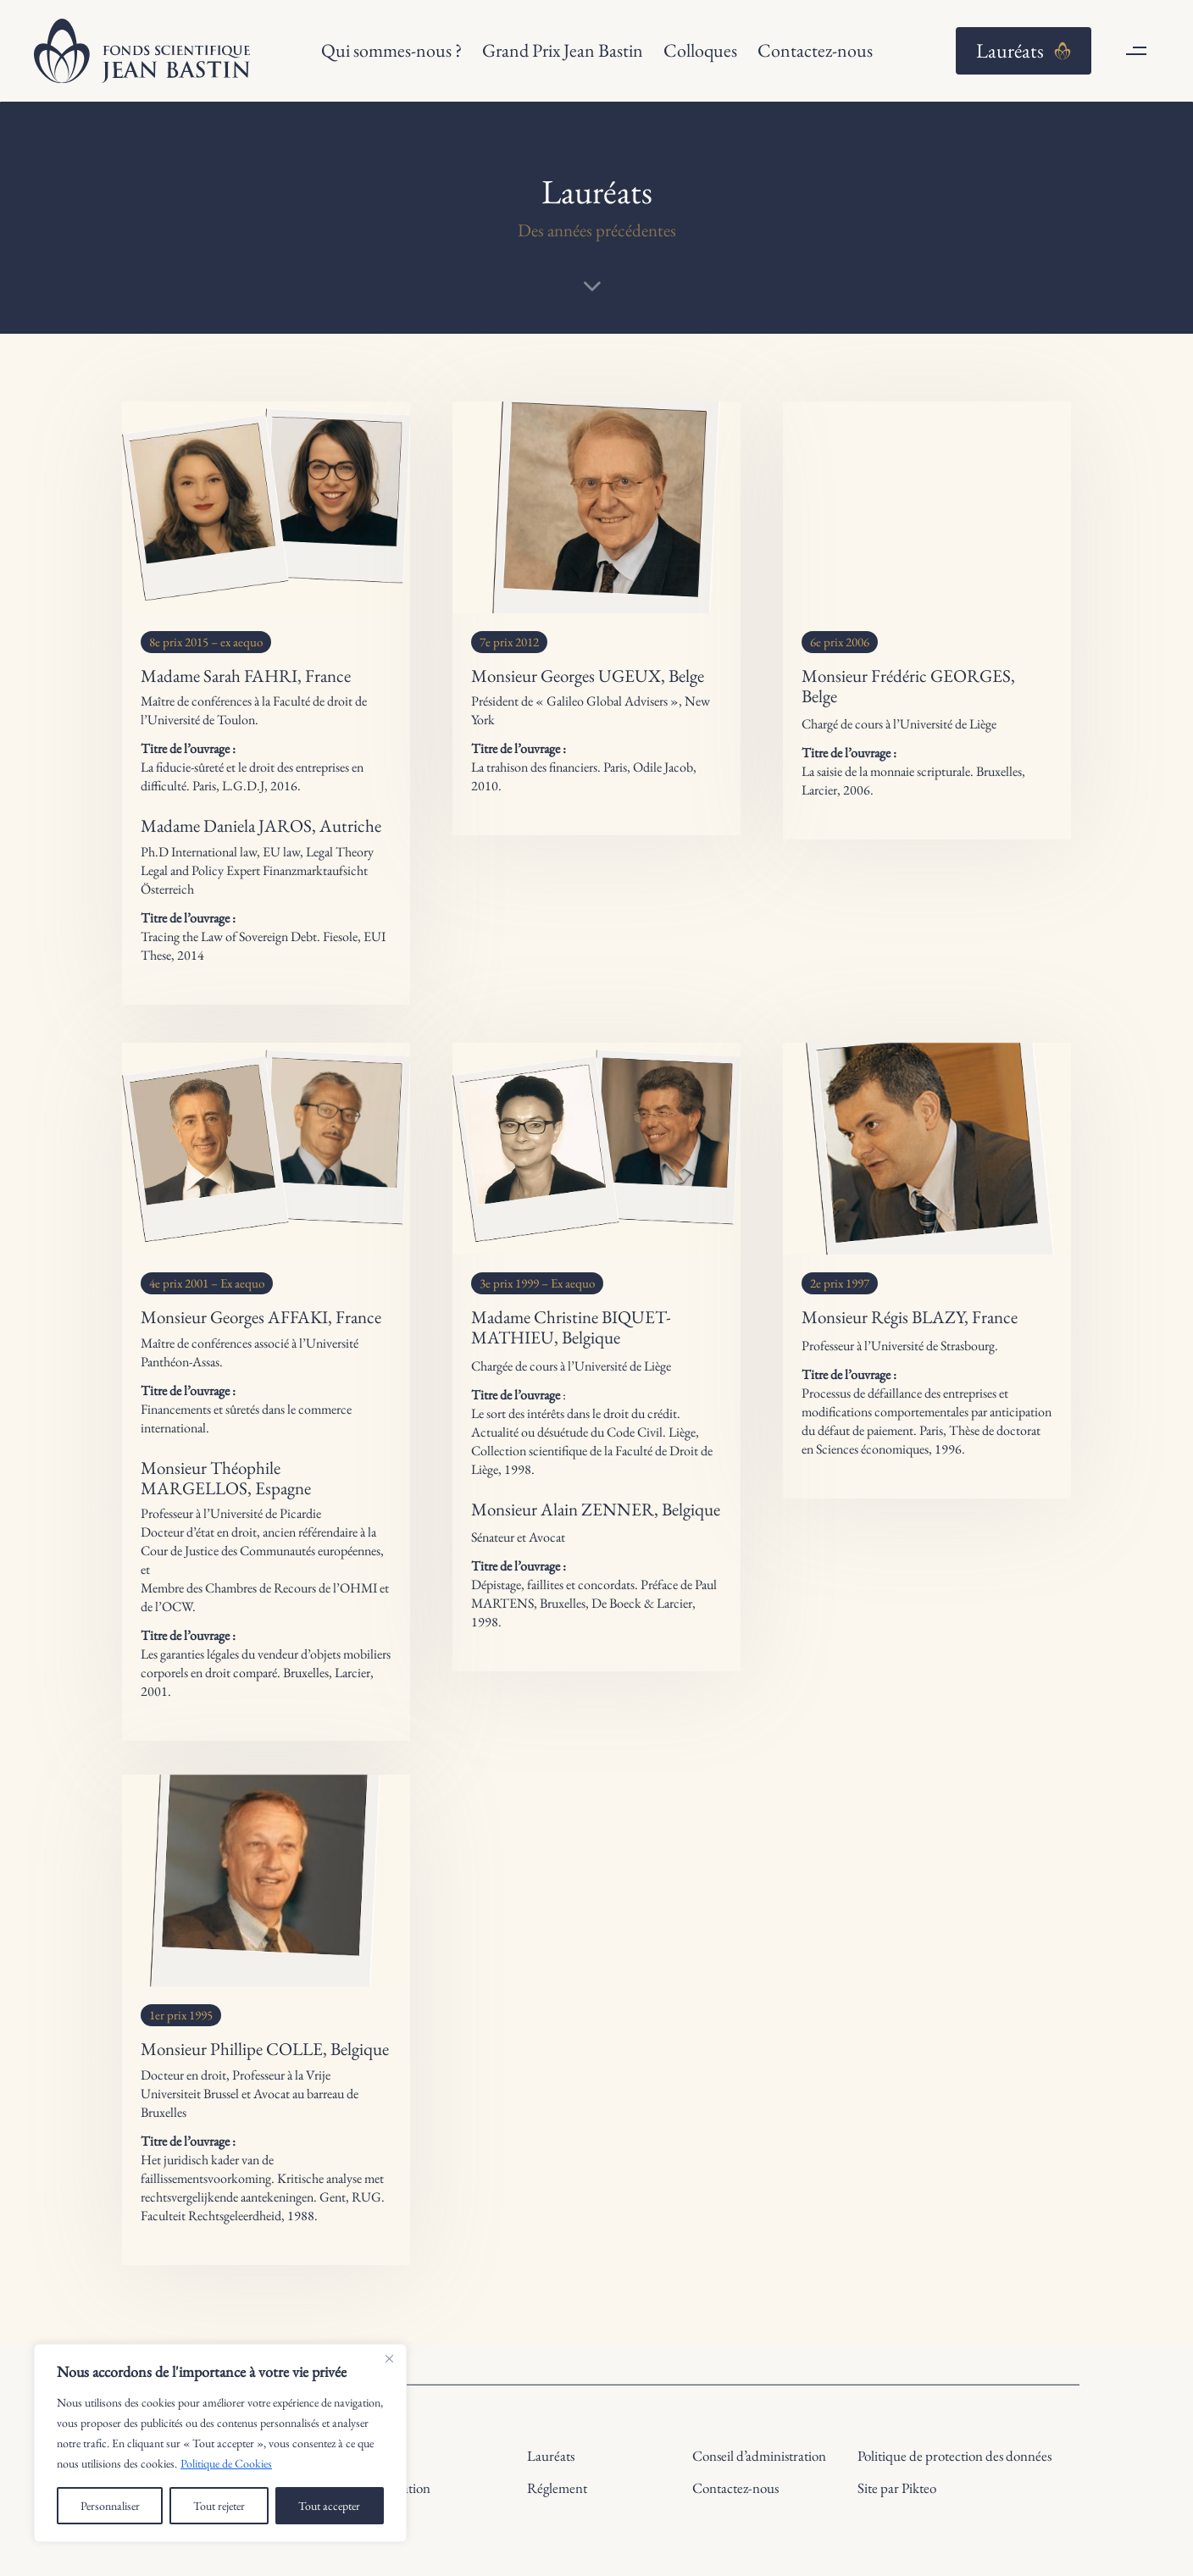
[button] (1136, 51)
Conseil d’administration (759, 2455)
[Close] (389, 2358)
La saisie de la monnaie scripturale (886, 771)
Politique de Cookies (226, 2463)
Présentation (396, 2488)
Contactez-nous (815, 50)
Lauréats (550, 2455)
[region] (220, 2443)
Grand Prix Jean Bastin (562, 50)
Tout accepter (329, 2505)
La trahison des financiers (534, 767)
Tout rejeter (219, 2505)
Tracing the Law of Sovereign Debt (229, 936)
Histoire (384, 2455)
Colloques (700, 50)
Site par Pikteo (896, 2488)
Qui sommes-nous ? (391, 50)
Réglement (557, 2488)
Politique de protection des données (954, 2455)
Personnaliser (110, 2505)
